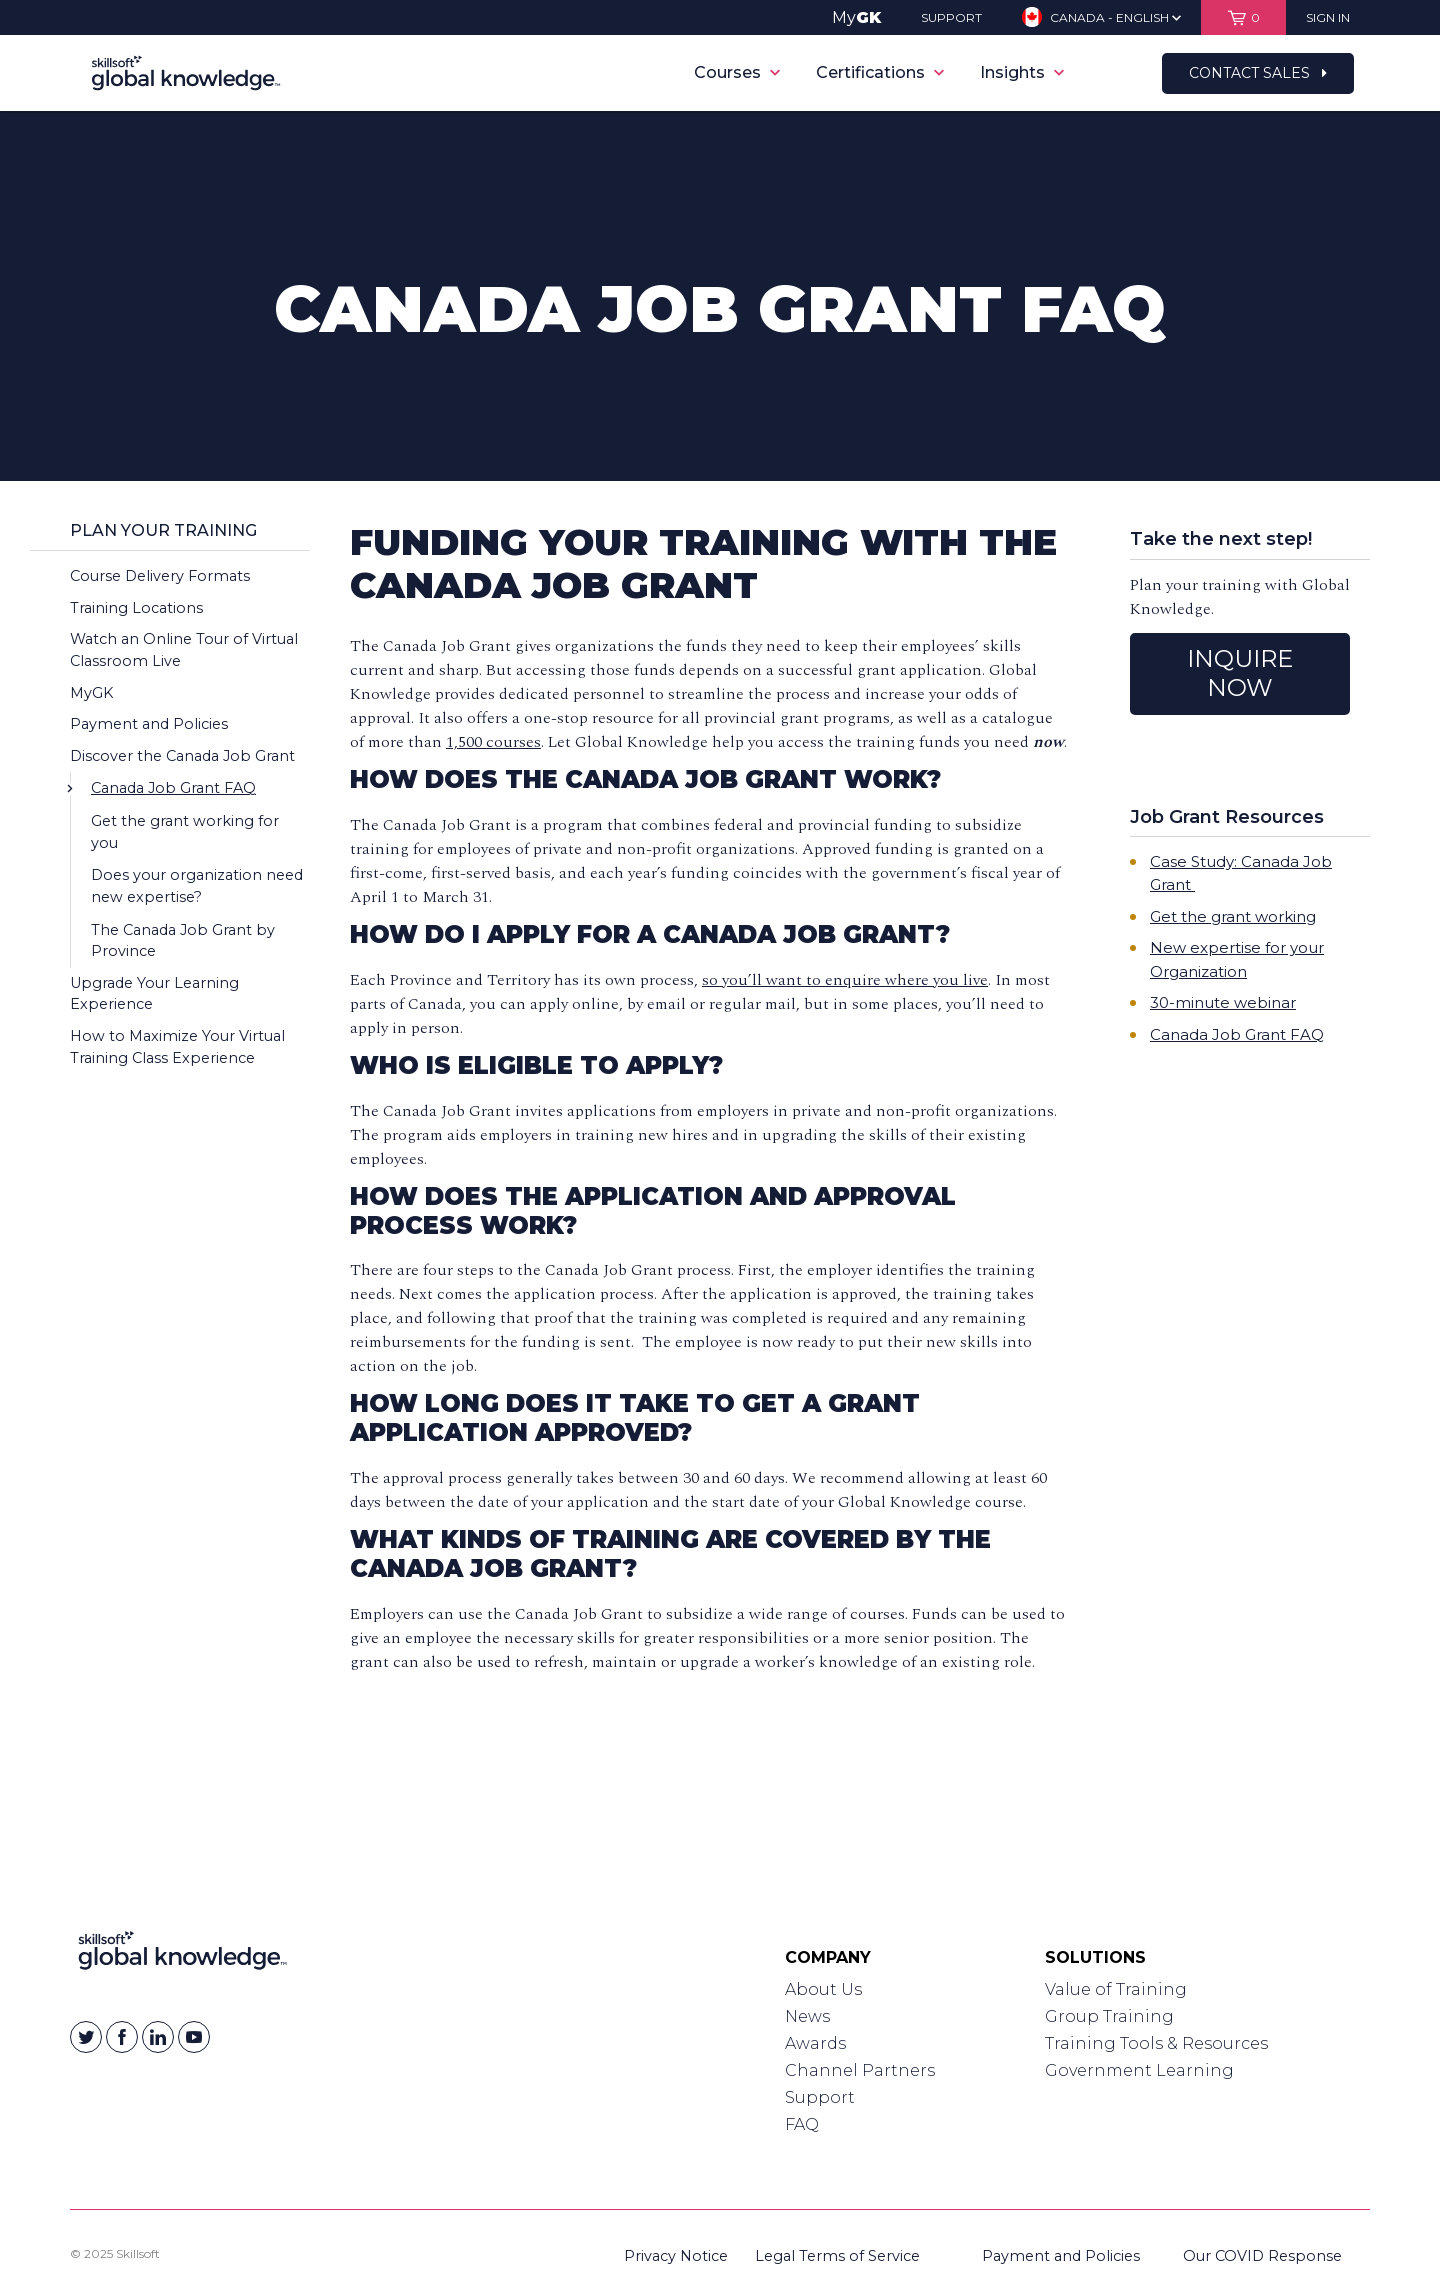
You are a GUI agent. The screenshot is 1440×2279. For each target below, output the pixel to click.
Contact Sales (1258, 73)
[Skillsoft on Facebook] (122, 2037)
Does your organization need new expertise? (197, 886)
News (807, 2016)
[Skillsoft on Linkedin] (158, 2037)
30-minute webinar (1223, 1002)
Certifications (880, 72)
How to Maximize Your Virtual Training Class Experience (177, 1047)
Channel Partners (860, 2070)
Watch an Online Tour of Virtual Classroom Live (184, 650)
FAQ (802, 2124)
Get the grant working (1233, 916)
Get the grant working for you (185, 832)
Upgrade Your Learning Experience (154, 994)
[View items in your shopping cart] (1243, 17)
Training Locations (136, 608)
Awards (815, 2043)
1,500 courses (493, 742)
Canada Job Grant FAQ (173, 788)
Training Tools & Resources (1156, 2043)
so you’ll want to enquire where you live (845, 980)
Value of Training (1116, 1989)
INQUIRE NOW (1240, 673)
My (856, 17)
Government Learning (1139, 2070)
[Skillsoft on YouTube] (194, 2037)
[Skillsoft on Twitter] (86, 2037)
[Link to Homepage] (182, 1955)
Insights (1022, 72)
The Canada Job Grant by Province (183, 941)
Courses (737, 72)
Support (820, 2097)
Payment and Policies (149, 724)
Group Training (1109, 2016)
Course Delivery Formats (160, 576)
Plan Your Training (163, 530)
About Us (823, 1989)
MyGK (91, 693)
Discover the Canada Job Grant (182, 756)
